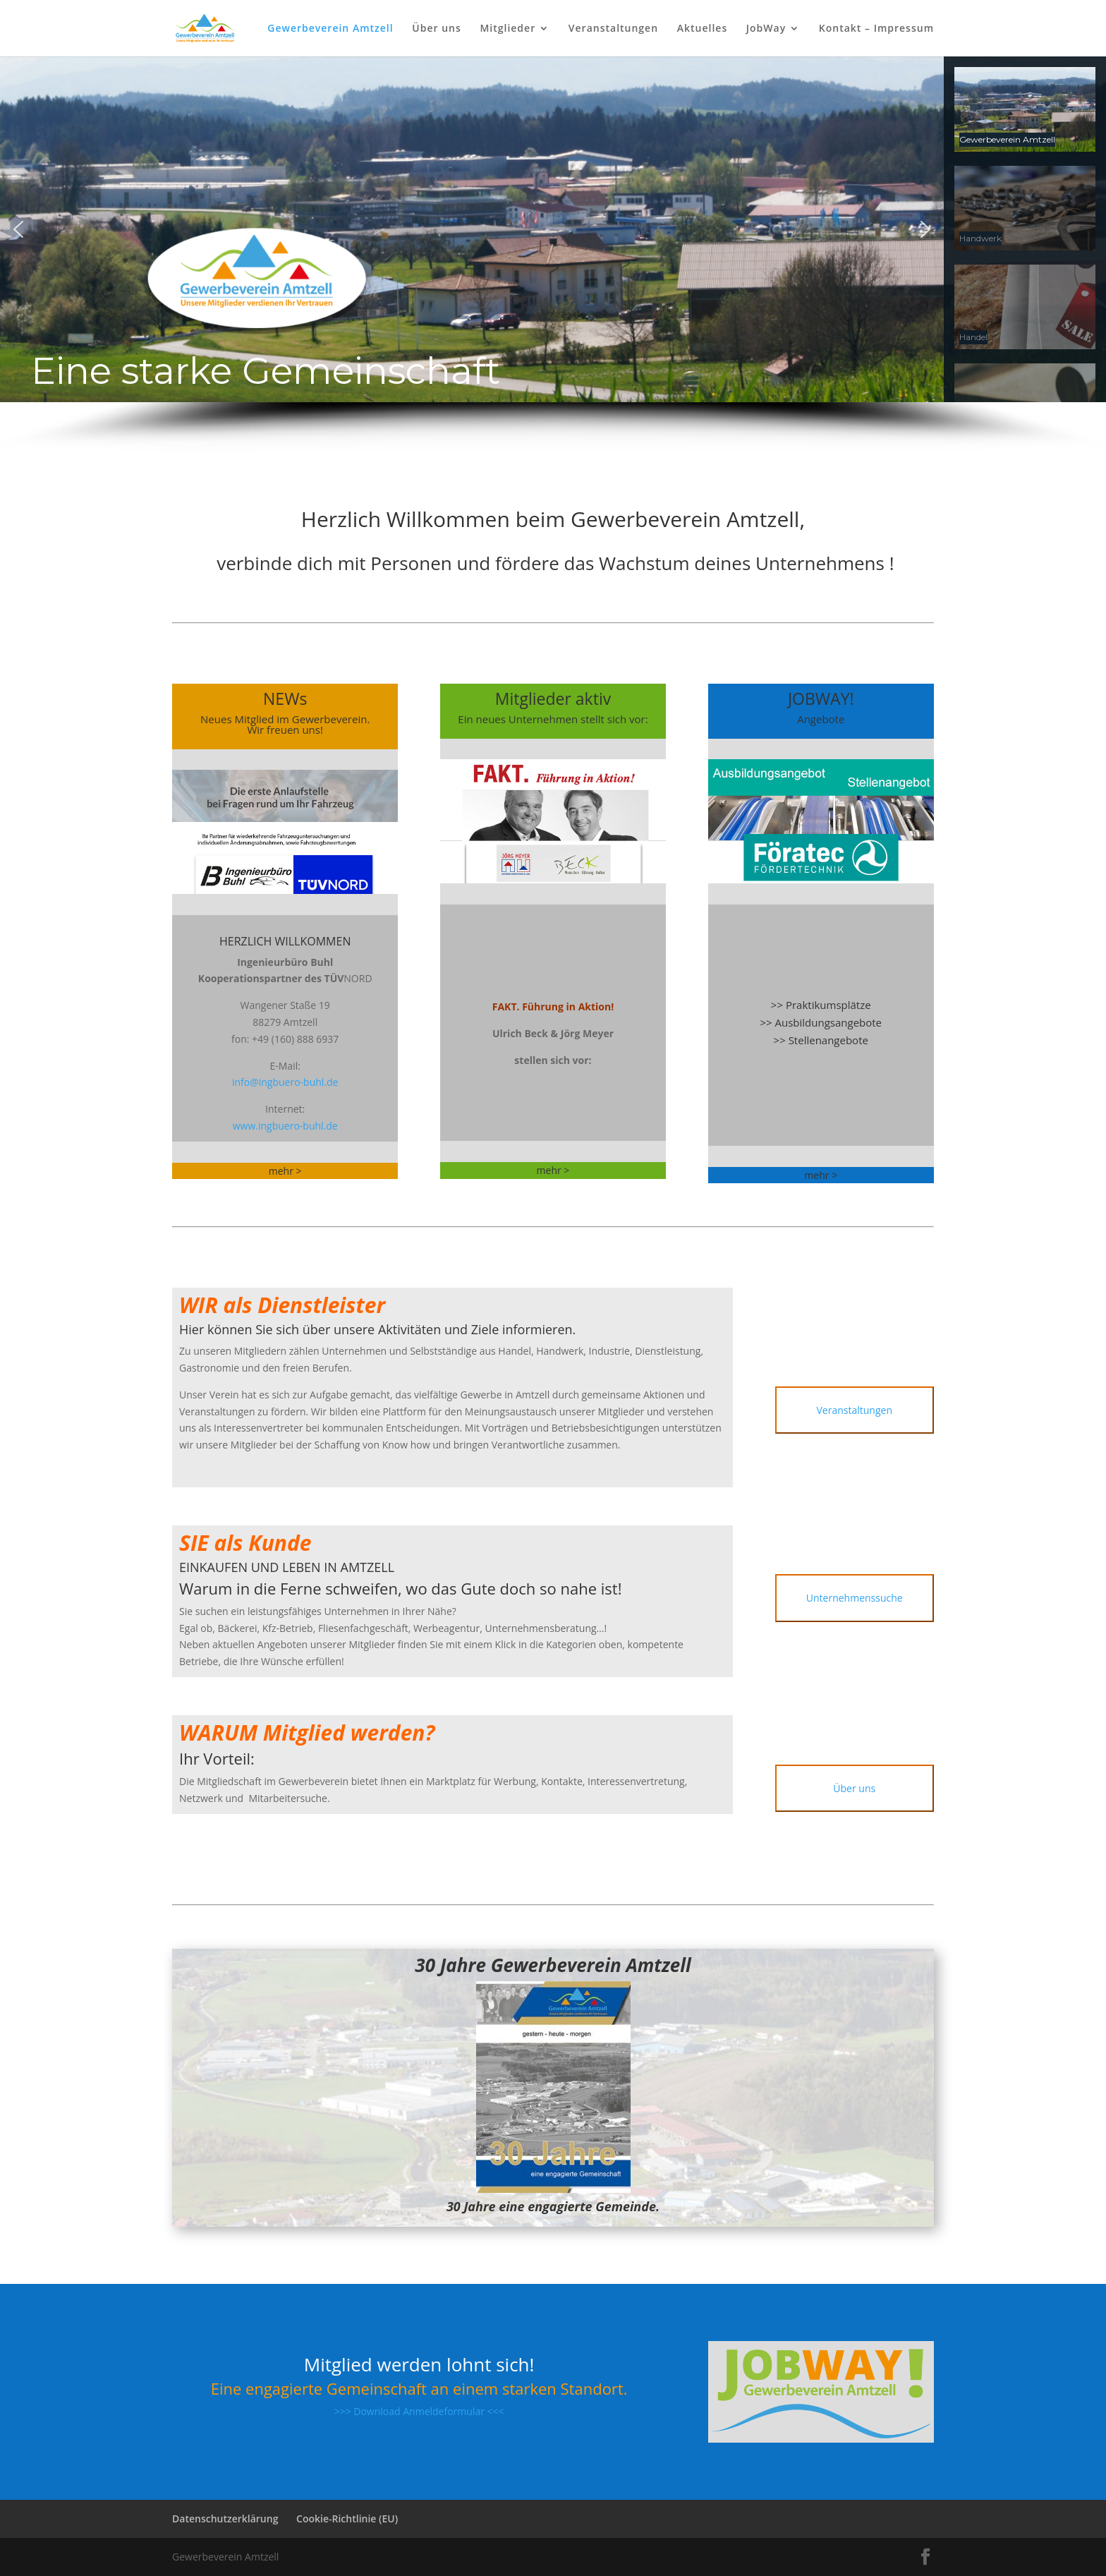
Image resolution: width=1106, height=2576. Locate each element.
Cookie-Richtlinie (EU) (347, 2518)
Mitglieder (507, 29)
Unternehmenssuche (854, 1597)
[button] (18, 229)
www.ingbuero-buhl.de (285, 1125)
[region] (553, 254)
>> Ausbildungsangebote (821, 1022)
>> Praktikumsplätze (821, 1005)
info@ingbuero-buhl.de (285, 1082)
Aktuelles (702, 29)
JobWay (766, 29)
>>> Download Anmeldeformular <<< (419, 2411)
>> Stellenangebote (821, 1040)
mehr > (553, 1170)
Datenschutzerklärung (225, 2518)
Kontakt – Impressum (876, 29)
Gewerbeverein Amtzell (330, 29)
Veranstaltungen (613, 29)
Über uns (436, 29)
